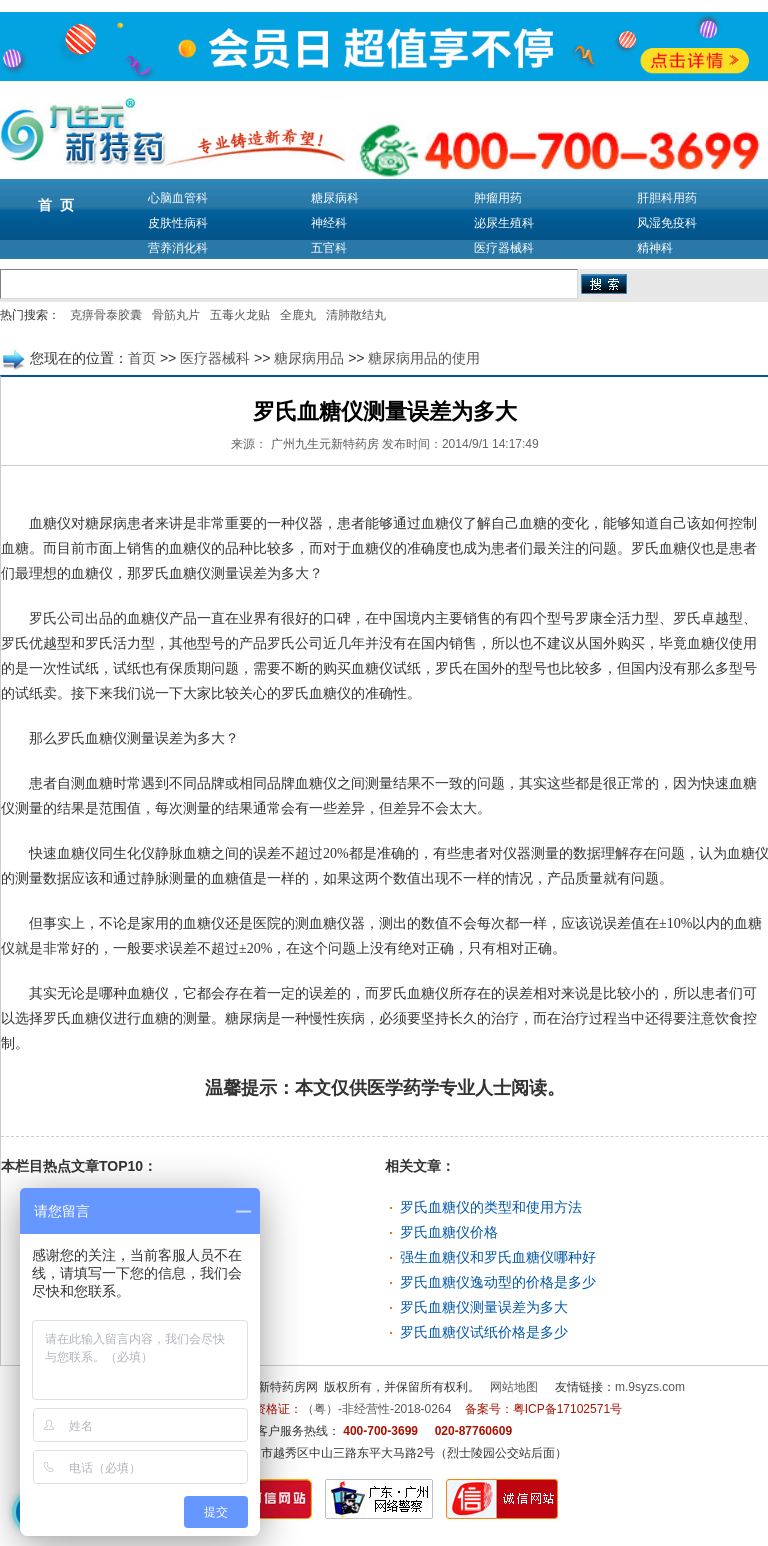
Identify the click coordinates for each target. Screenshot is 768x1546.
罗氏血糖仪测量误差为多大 (484, 1307)
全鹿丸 (298, 315)
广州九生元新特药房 (325, 444)
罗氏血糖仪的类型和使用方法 (491, 1207)
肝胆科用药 (667, 198)
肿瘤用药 (498, 198)
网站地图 (514, 1387)
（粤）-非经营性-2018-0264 (376, 1409)
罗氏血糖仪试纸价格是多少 (484, 1332)
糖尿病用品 (309, 358)
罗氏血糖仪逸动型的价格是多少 (498, 1282)
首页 (142, 358)
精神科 (655, 248)
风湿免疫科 (667, 223)
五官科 (329, 248)
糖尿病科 (335, 198)
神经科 (329, 223)
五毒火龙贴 (240, 315)
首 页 (56, 205)
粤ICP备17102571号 (567, 1409)
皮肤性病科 (178, 223)
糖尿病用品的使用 (424, 358)
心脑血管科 (178, 198)
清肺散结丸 (356, 315)
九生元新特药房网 (270, 1387)
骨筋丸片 (176, 315)
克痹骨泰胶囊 (106, 315)
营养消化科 (178, 248)
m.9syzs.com (650, 1387)
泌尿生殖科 (504, 223)
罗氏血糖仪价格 (449, 1232)
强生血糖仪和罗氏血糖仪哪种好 (498, 1257)
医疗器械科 (504, 248)
